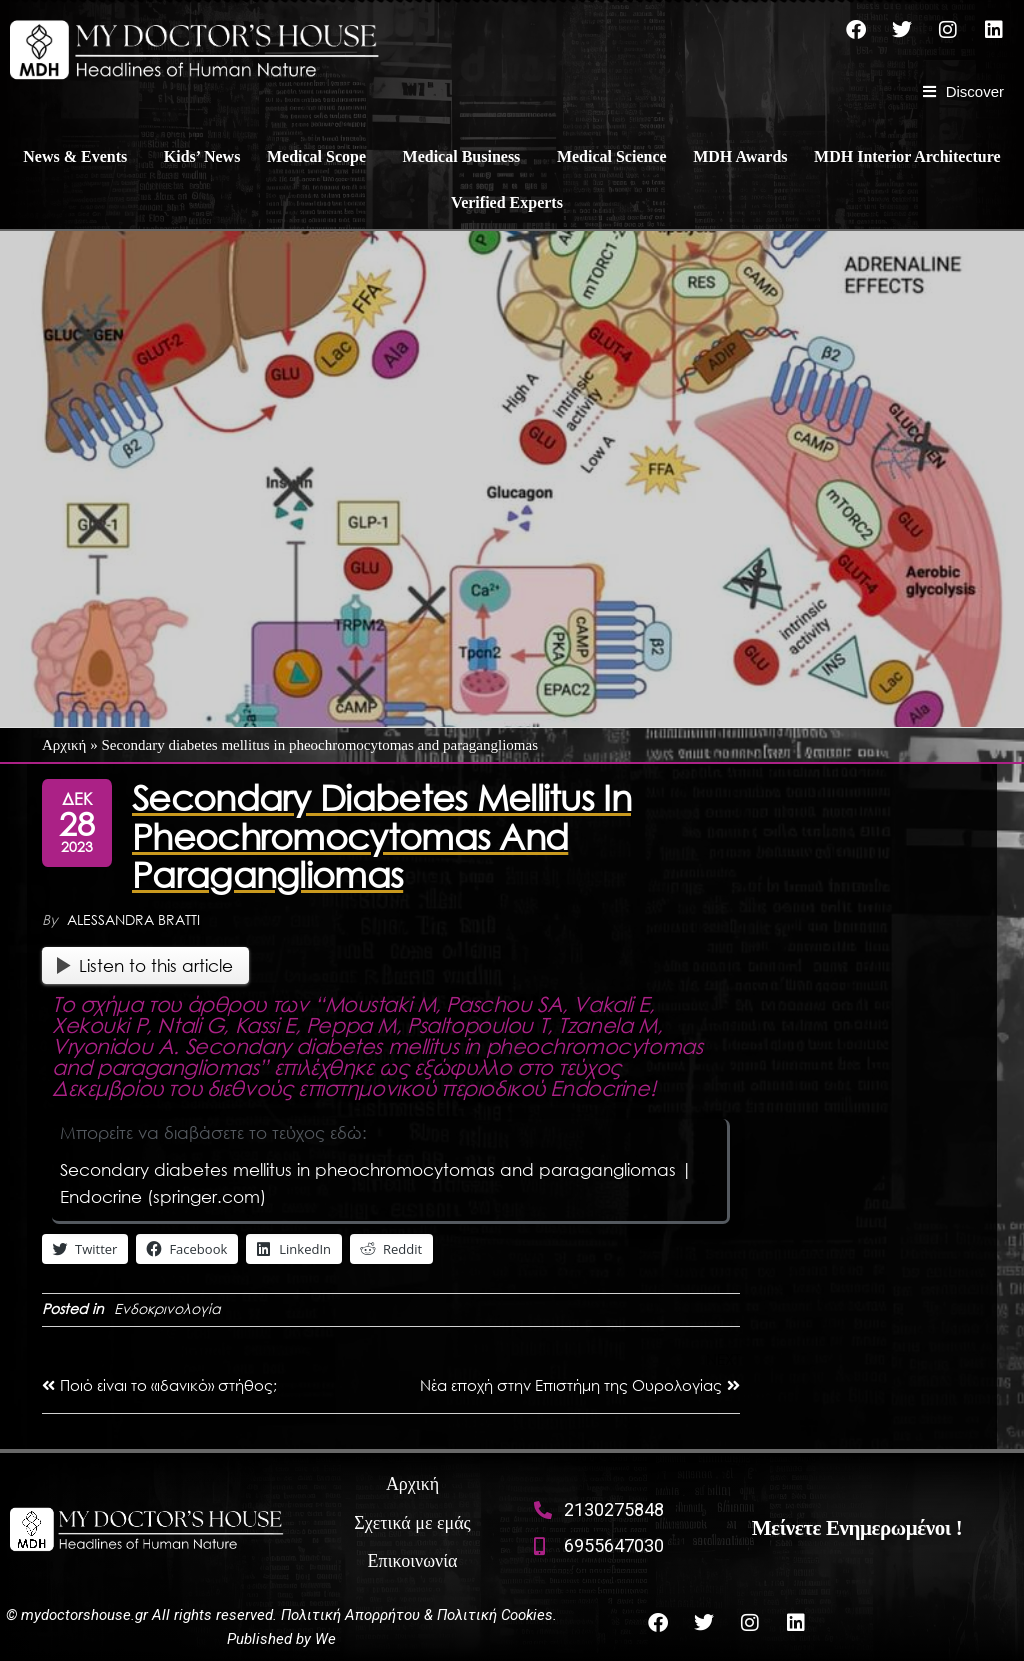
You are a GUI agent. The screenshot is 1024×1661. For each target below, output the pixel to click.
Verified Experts (507, 202)
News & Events (75, 156)
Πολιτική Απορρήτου (350, 1615)
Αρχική (64, 745)
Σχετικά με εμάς (412, 1523)
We (325, 1639)
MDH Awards (740, 156)
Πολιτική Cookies (495, 1615)
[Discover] (963, 92)
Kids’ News (202, 156)
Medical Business (462, 156)
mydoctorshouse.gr (86, 1615)
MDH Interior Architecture (907, 156)
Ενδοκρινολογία (167, 1308)
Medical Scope (316, 156)
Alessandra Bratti (133, 919)
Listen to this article (145, 965)
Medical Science (612, 156)
